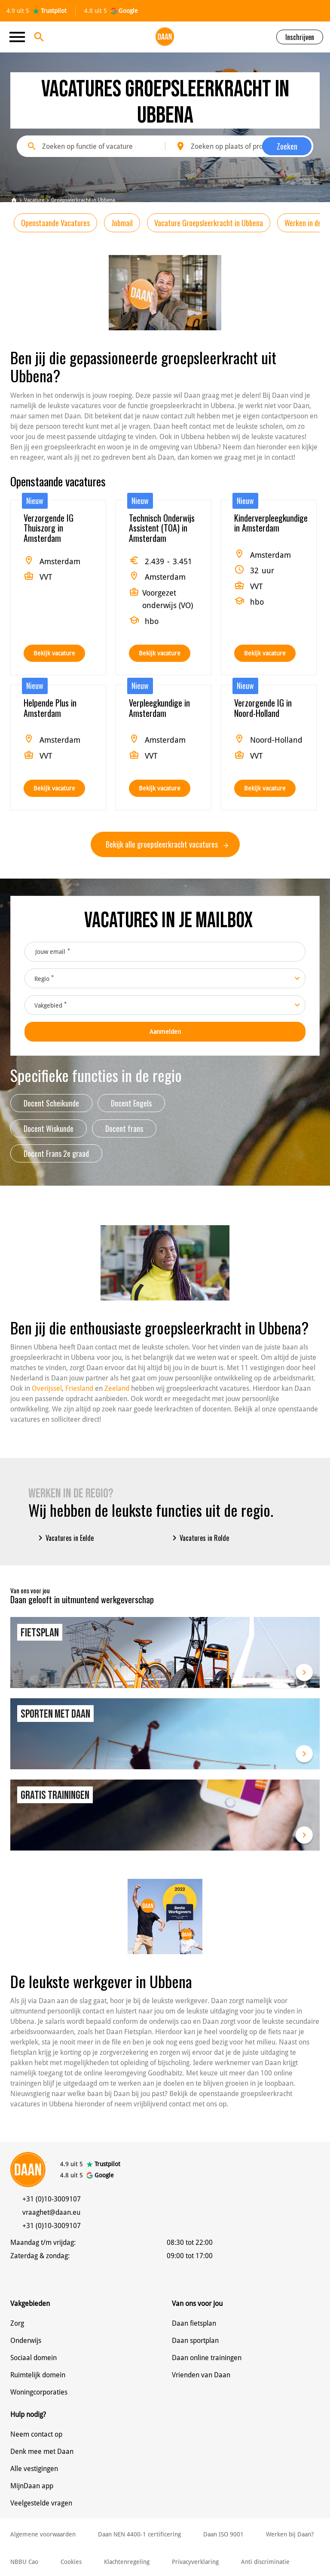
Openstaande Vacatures (55, 222)
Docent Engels (131, 1103)
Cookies (71, 2561)
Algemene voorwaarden (43, 2534)
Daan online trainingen (206, 2358)
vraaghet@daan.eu (51, 2212)
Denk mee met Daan (41, 2451)
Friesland (79, 1388)
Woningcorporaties (38, 2392)
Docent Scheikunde (51, 1103)
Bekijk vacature (54, 653)
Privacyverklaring (195, 2561)
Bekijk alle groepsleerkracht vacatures (167, 844)
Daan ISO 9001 (223, 2534)
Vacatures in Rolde (199, 1538)
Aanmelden (165, 1031)
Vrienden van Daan (201, 2375)
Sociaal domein (33, 2358)
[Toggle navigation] (20, 37)
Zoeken (287, 146)
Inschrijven (299, 37)
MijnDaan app (31, 2486)
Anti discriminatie (265, 2561)
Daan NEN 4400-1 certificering (139, 2534)
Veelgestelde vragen (41, 2503)
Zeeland (116, 1388)
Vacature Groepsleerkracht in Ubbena (208, 222)
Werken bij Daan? (290, 2534)
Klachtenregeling (127, 2561)
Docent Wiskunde (48, 1128)
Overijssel (47, 1388)
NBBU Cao (24, 2561)
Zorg (17, 2323)
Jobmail (122, 222)
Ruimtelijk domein (37, 2375)
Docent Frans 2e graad (56, 1153)
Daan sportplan (195, 2340)
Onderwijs (25, 2340)
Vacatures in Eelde (64, 1538)
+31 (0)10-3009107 (51, 2199)
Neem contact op (36, 2434)
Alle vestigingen (34, 2469)
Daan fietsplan (194, 2323)
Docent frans (124, 1128)
